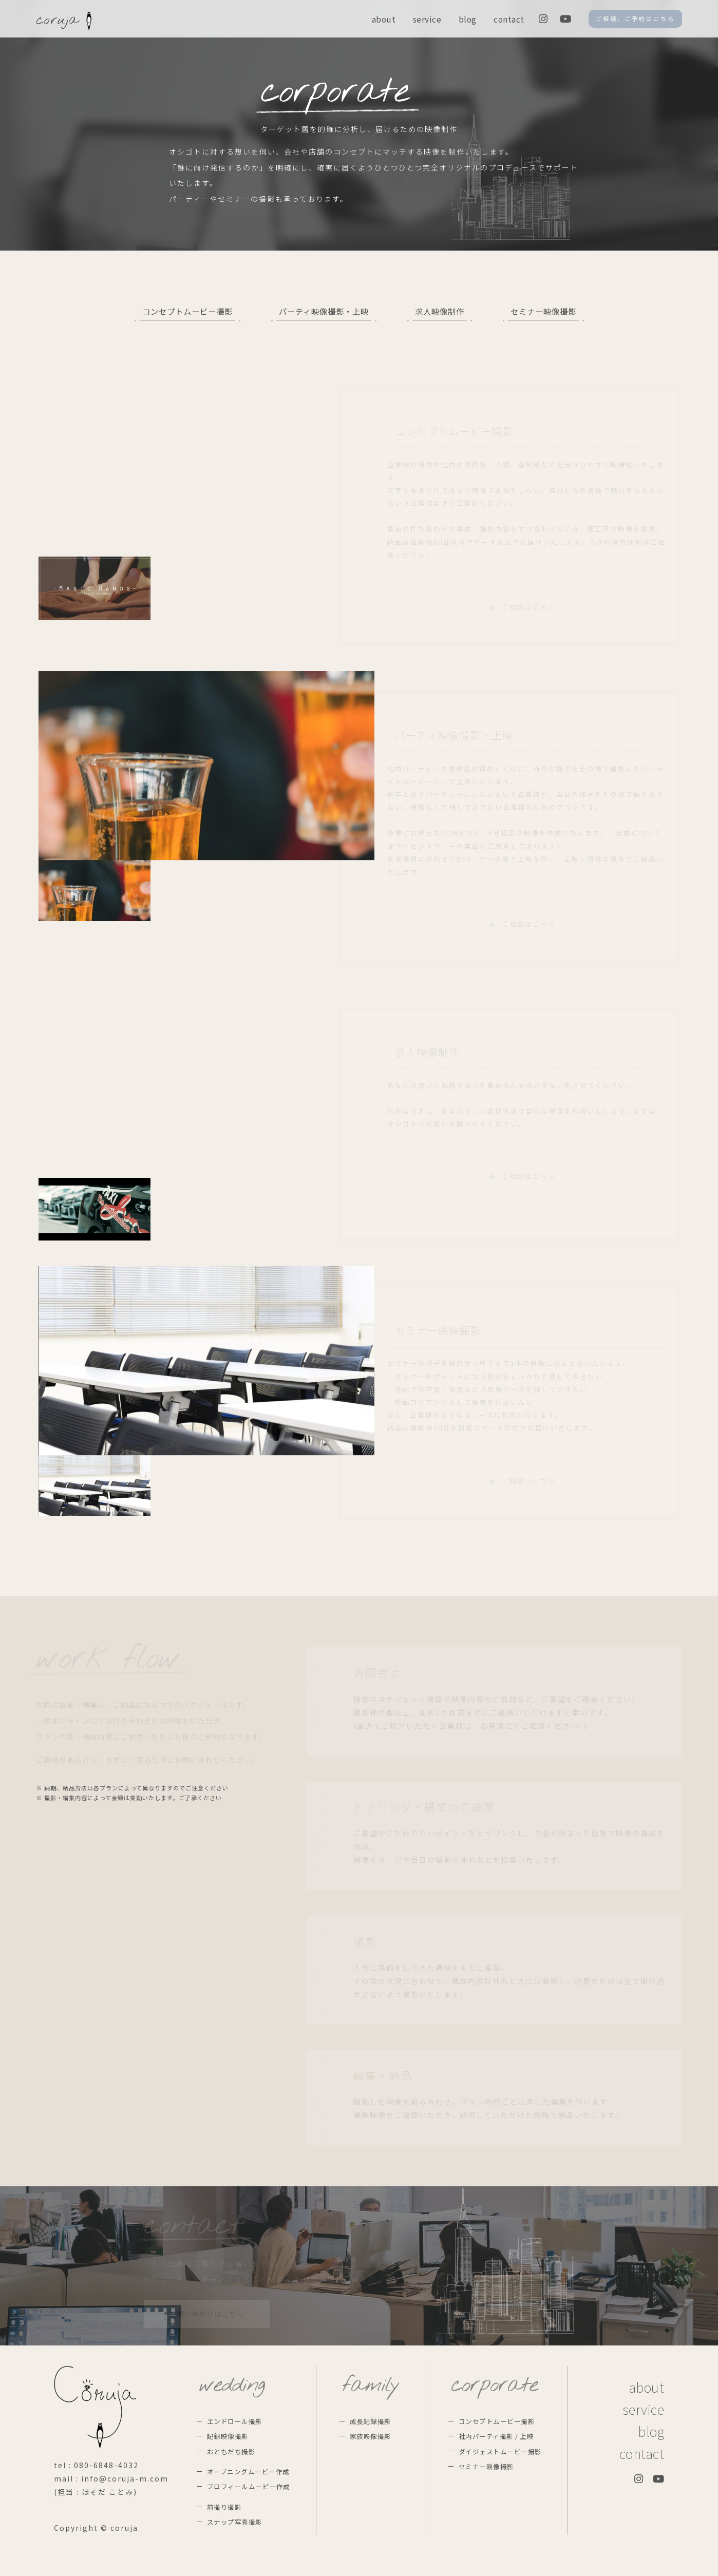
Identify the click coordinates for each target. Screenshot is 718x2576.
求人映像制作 (439, 311)
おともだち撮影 (231, 2451)
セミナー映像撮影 (543, 311)
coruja (64, 20)
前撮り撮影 (224, 2507)
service (427, 19)
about (384, 19)
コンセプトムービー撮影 (187, 311)
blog (468, 19)
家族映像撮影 (370, 2436)
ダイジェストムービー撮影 (500, 2451)
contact (509, 19)
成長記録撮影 (370, 2421)
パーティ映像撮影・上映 (324, 311)
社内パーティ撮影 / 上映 (496, 2436)
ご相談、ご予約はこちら (635, 18)
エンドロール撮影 (234, 2421)
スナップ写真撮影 (234, 2522)
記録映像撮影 (228, 2436)
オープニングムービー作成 (248, 2471)
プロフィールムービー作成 (248, 2486)
